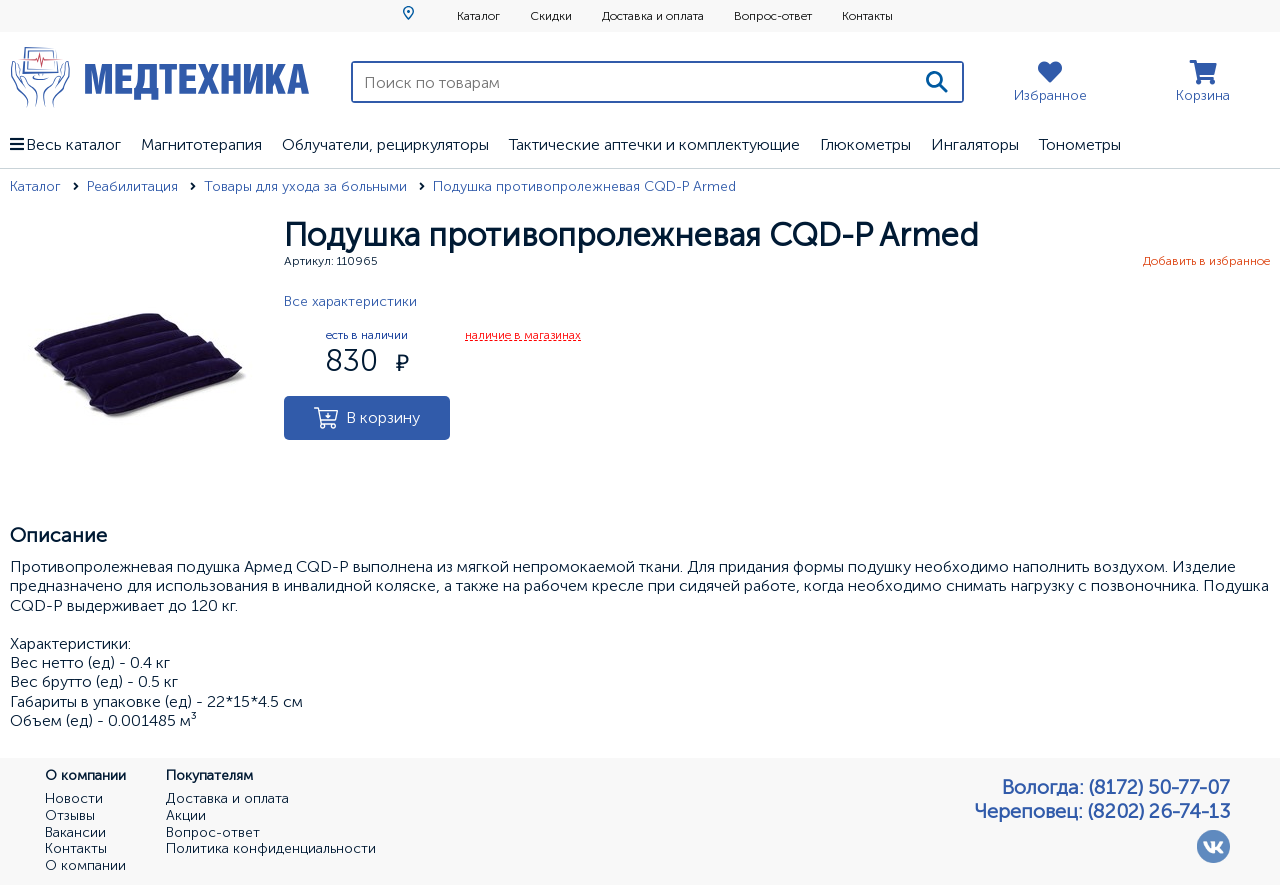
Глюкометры (865, 144)
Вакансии (75, 833)
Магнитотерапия (201, 144)
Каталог (478, 16)
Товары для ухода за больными (307, 186)
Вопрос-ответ (773, 16)
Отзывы (70, 816)
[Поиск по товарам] (632, 82)
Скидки (551, 16)
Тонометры (1080, 144)
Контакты (867, 16)
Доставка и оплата (653, 16)
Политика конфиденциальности (271, 849)
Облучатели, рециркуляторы (385, 144)
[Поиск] (937, 82)
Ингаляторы (975, 144)
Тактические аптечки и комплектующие (654, 144)
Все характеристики (350, 301)
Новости (74, 799)
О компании (85, 866)
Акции (186, 816)
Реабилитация (134, 186)
